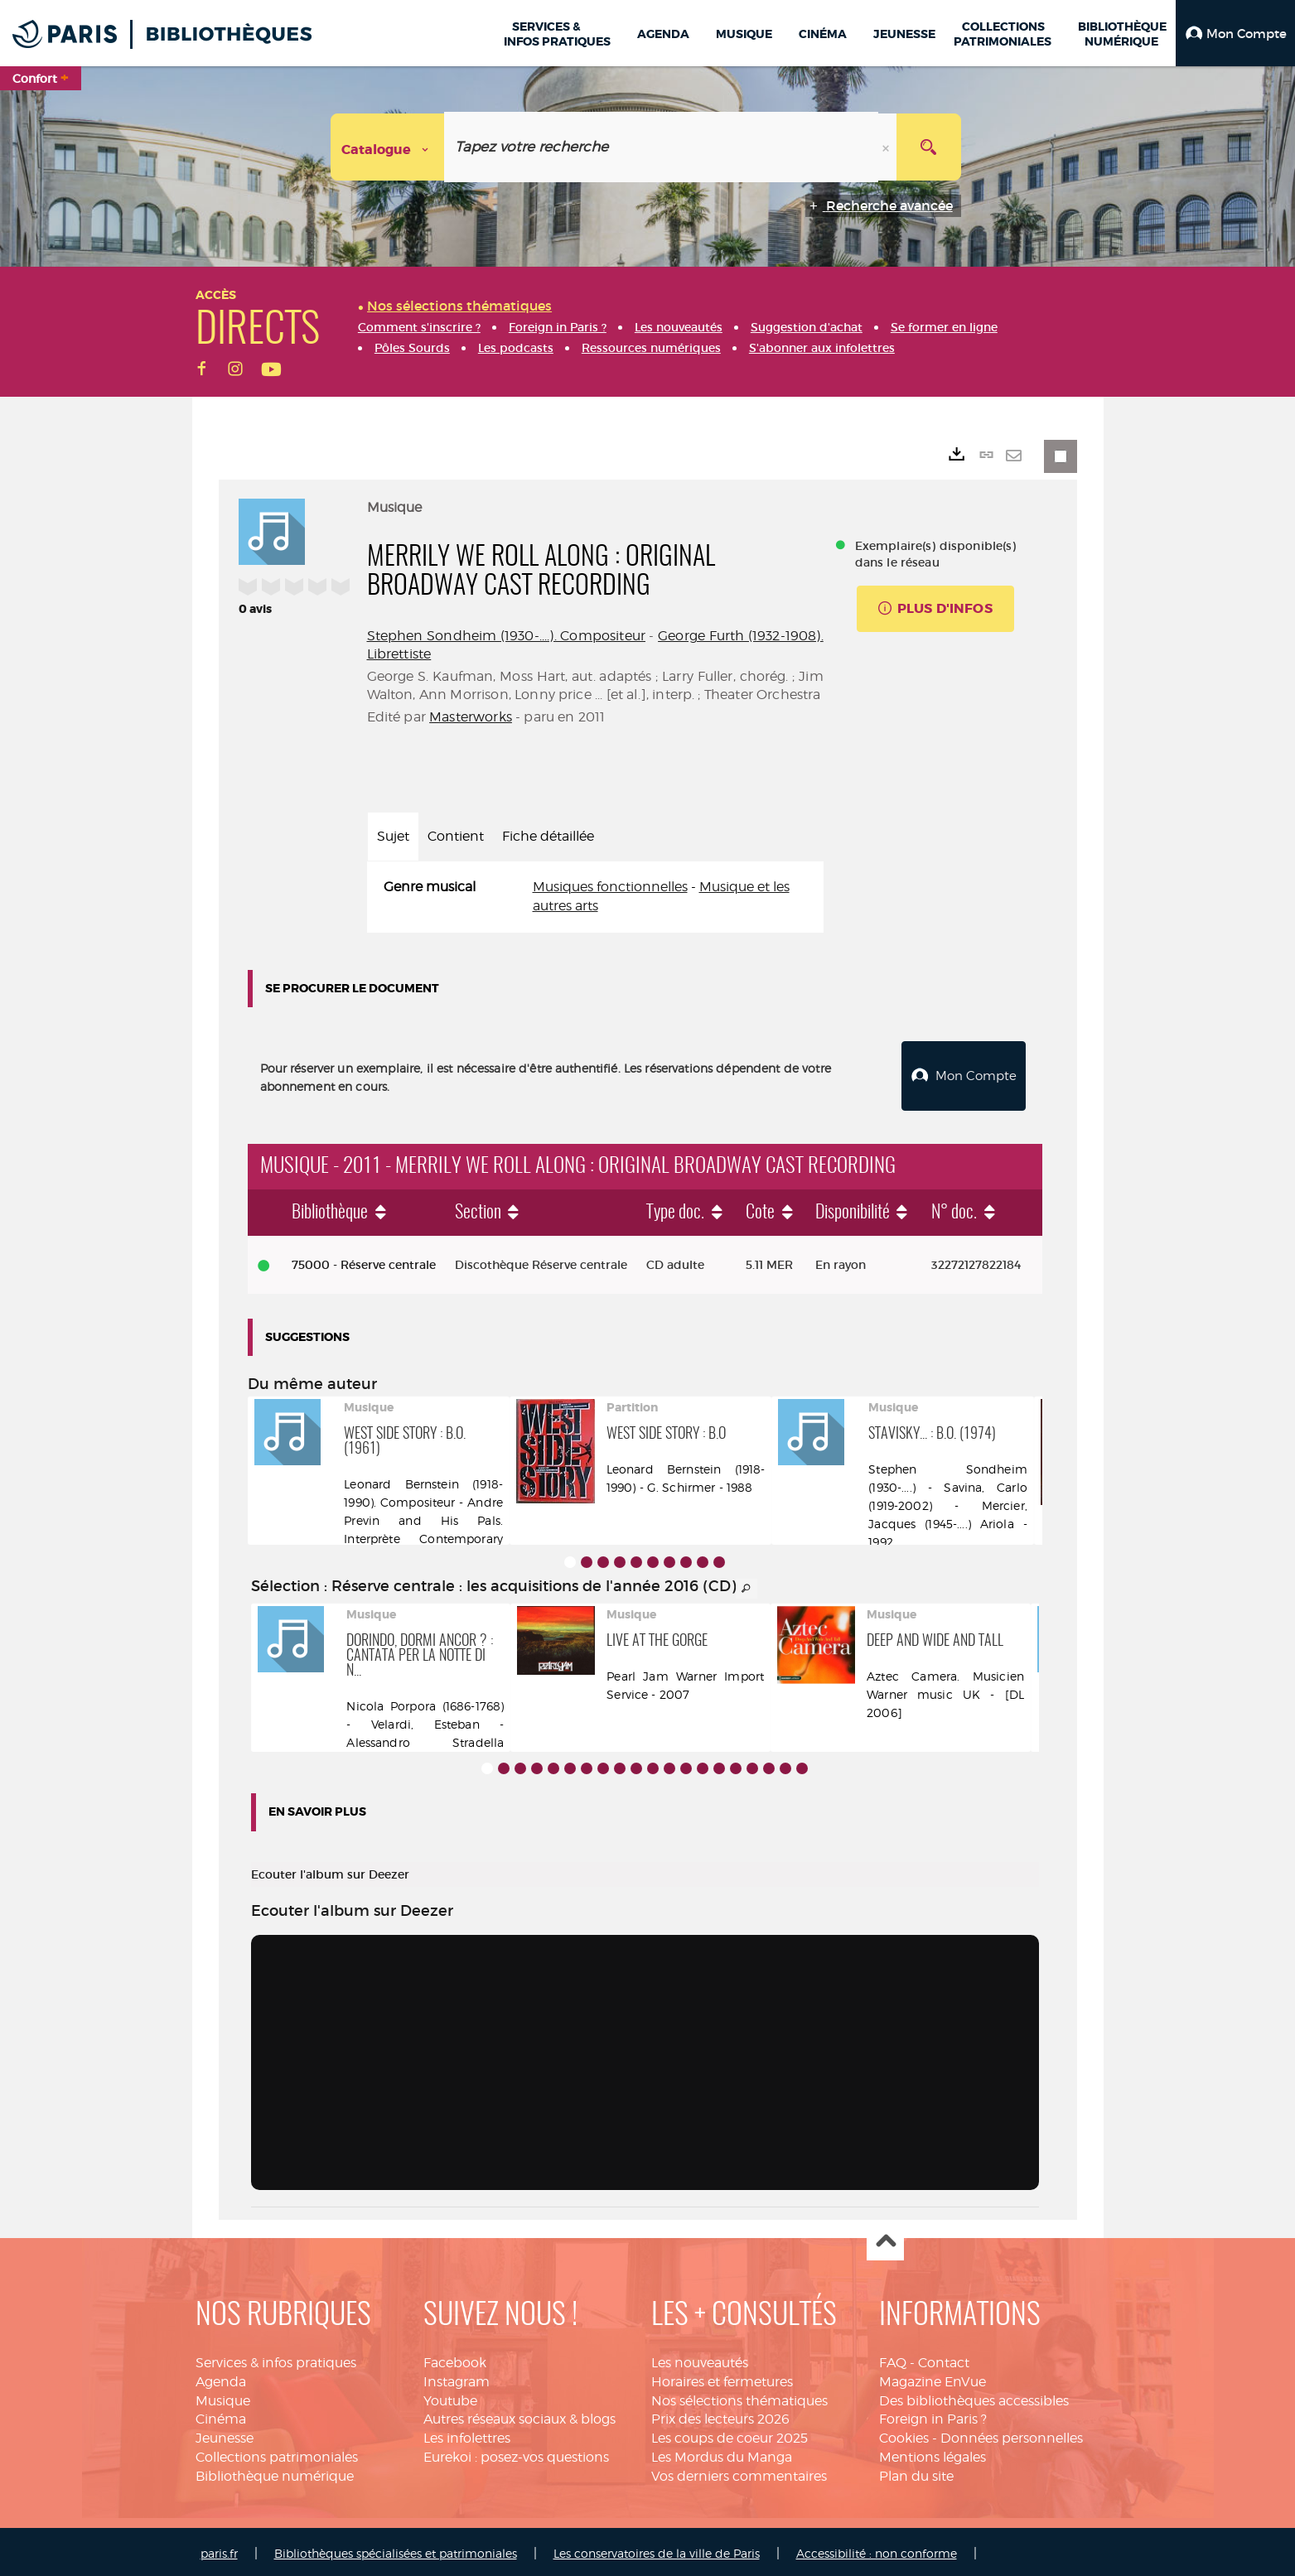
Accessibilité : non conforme (876, 2549)
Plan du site (916, 2472)
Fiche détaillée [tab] (548, 836)
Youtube (450, 2397)
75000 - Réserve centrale (364, 1260)
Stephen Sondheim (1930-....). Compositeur (506, 636)
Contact (943, 2358)
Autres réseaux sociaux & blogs (519, 2415)
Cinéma (221, 2415)
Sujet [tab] (393, 836)
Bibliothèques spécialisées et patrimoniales (395, 2549)
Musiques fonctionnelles (610, 887)
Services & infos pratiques (276, 2358)
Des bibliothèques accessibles (974, 2397)
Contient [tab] (456, 836)
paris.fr (219, 2549)
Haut (885, 2238)
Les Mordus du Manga (721, 2453)
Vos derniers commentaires (739, 2472)
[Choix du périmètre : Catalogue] (388, 147)
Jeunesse (225, 2434)
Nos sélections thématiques (739, 2397)
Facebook (454, 2358)
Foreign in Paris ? (933, 2415)
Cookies (904, 2434)
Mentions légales (932, 2453)
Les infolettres (466, 2434)
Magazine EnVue (932, 2377)
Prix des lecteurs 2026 (720, 2415)
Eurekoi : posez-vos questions (516, 2453)
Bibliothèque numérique (275, 2472)
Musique (223, 2397)
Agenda (221, 2377)
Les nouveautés (699, 2358)
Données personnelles (1011, 2434)
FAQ (892, 2358)
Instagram (456, 2377)
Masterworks (470, 717)
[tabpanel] (595, 897)
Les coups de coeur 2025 (729, 2434)
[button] (1235, 33)
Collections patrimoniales (277, 2453)
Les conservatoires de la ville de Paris (656, 2549)
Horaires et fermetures (722, 2377)
